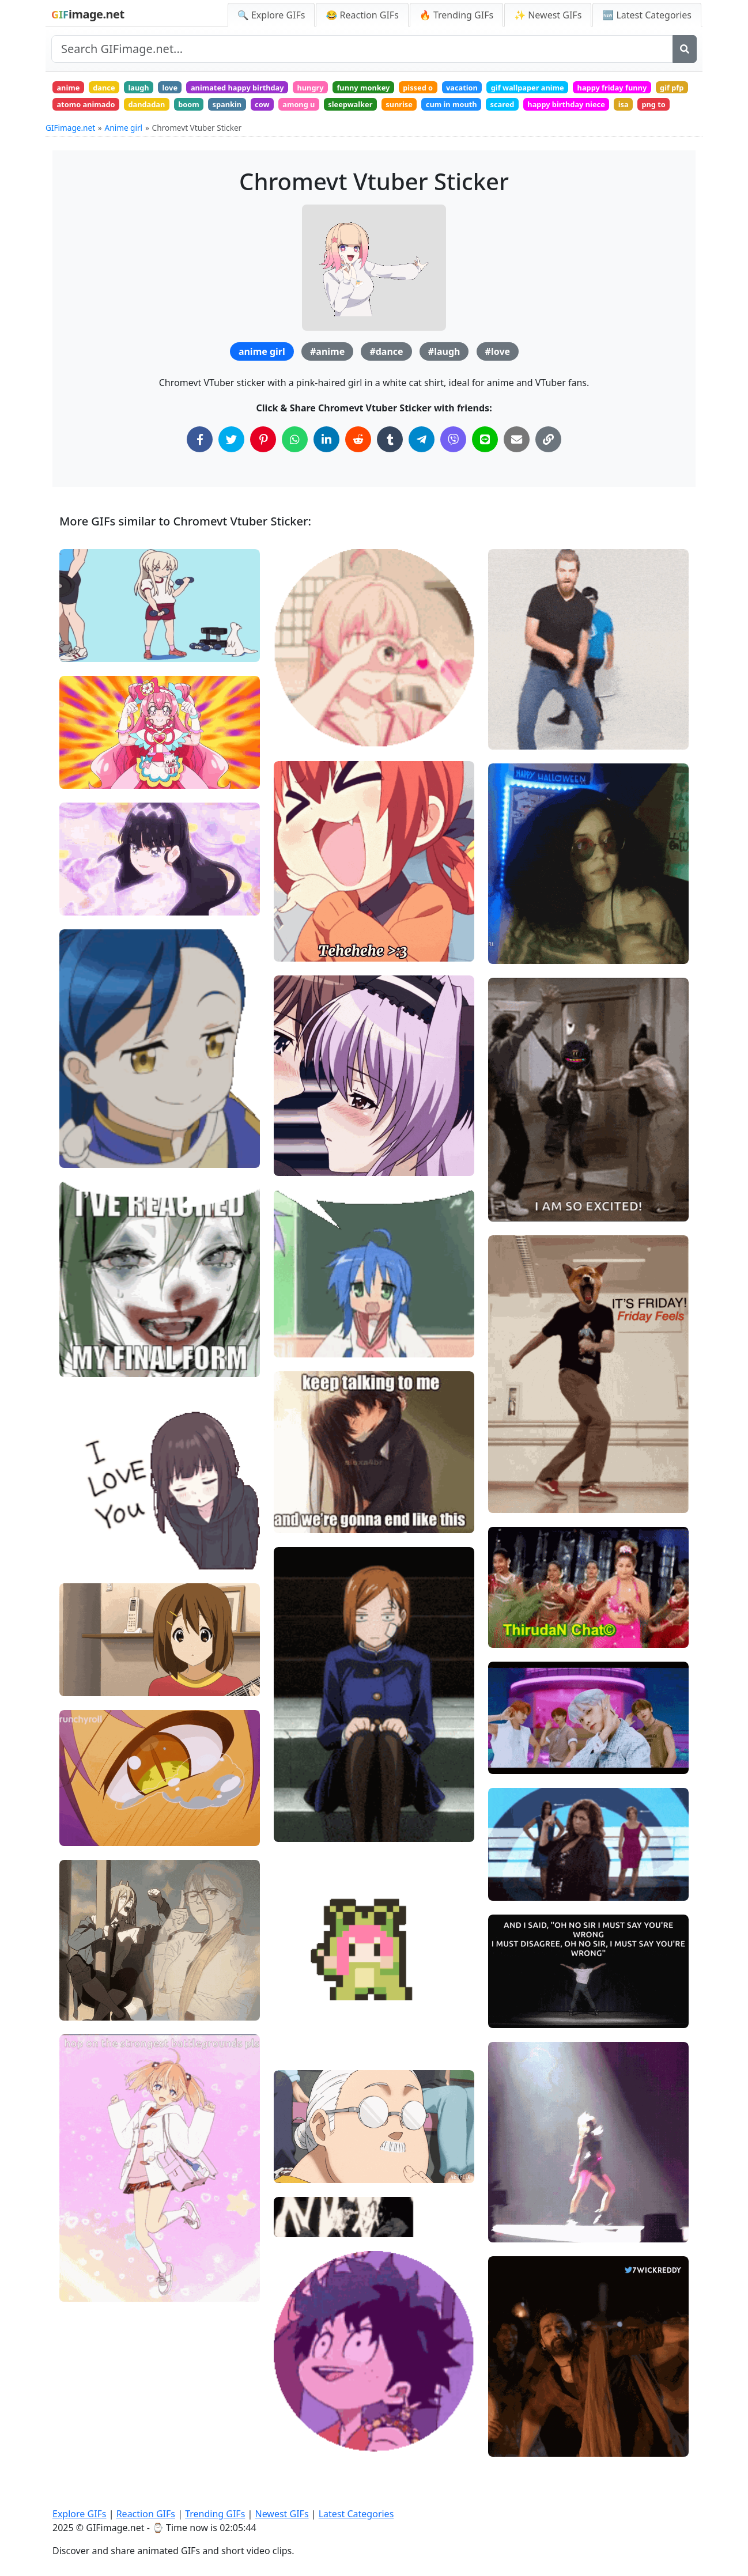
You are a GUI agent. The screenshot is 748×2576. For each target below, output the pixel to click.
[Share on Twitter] (231, 469)
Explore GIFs (79, 2513)
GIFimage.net (70, 157)
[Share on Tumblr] (390, 469)
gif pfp (164, 109)
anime (71, 89)
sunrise (588, 109)
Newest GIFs (281, 2513)
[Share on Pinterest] (263, 469)
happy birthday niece (144, 131)
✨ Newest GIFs (547, 15)
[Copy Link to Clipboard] (548, 469)
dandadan (295, 109)
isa (210, 131)
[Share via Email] (517, 469)
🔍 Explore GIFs (271, 15)
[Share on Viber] (453, 469)
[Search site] (362, 49)
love (190, 89)
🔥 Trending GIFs (456, 15)
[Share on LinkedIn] (326, 469)
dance (113, 89)
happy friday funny (97, 109)
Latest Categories (356, 2513)
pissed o (472, 89)
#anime (327, 381)
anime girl (262, 381)
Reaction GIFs (145, 2513)
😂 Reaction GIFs (362, 15)
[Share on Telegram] (422, 469)
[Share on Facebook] (200, 469)
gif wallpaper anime (597, 89)
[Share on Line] (485, 469)
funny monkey (410, 89)
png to (245, 131)
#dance (386, 381)
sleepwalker (532, 109)
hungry (349, 89)
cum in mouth (647, 109)
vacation (522, 89)
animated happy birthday (267, 89)
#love (497, 381)
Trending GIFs (215, 2513)
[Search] (685, 49)
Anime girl (124, 157)
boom (344, 109)
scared (72, 131)
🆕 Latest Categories (647, 15)
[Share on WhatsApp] (295, 469)
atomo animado (227, 109)
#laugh (444, 381)
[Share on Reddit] (358, 469)
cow (430, 109)
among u (472, 109)
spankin (389, 109)
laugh (153, 89)
